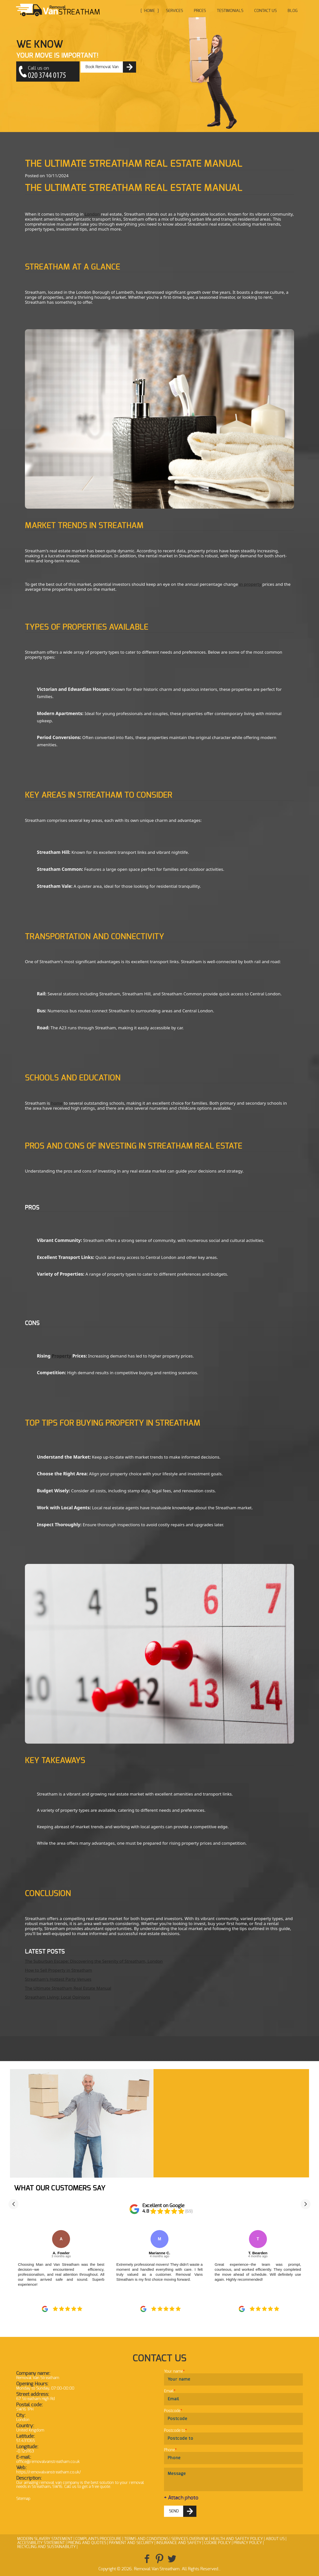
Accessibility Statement (41, 2543)
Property (61, 1356)
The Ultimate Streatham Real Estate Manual (68, 1988)
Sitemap (23, 2499)
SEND (174, 2511)
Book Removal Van (102, 67)
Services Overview (189, 2539)
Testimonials (230, 11)
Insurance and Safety (178, 2543)
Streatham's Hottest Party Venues (58, 1979)
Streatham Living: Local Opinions (57, 1997)
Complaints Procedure (98, 2539)
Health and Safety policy (237, 2539)
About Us (275, 2539)
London (92, 214)
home (57, 1103)
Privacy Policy (248, 2543)
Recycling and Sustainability (46, 2547)
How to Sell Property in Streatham (58, 1970)
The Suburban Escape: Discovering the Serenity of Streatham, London (94, 1961)
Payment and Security (131, 2543)
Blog (293, 11)
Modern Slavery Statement (45, 2539)
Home (149, 11)
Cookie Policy (217, 2543)
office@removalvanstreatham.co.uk (48, 2462)
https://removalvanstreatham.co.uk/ (48, 2472)
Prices (200, 11)
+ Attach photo (181, 2497)
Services (174, 11)
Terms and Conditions (146, 2539)
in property (250, 584)
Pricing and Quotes (87, 2543)
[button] (13, 2204)
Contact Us (265, 11)
